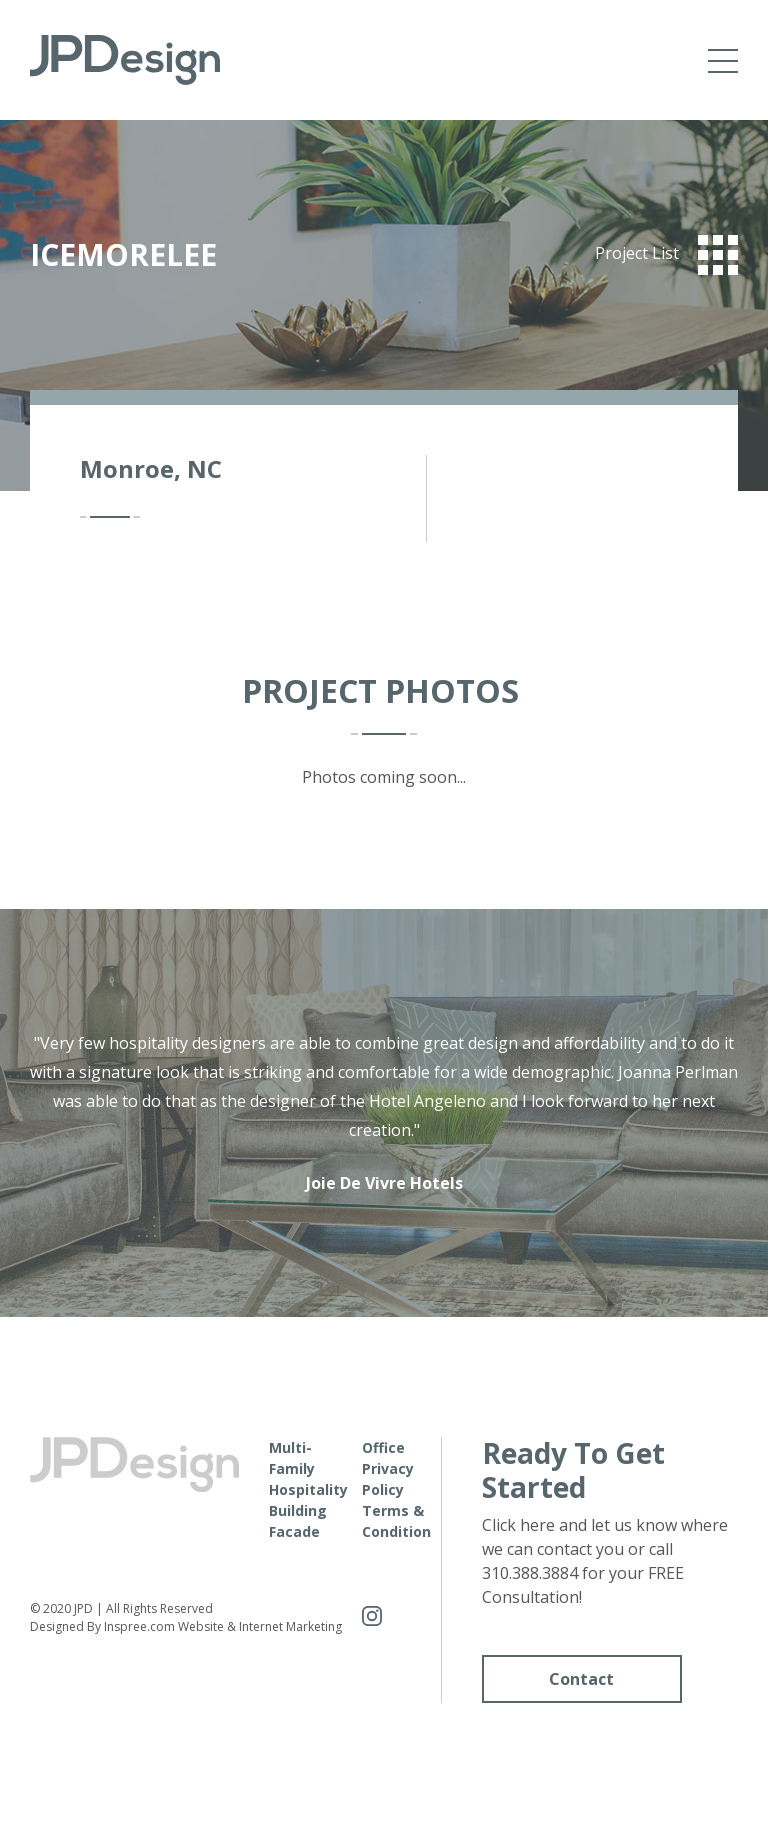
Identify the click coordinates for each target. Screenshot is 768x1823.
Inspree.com (139, 1626)
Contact (581, 1679)
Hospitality (308, 1489)
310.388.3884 (530, 1573)
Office (383, 1447)
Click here (518, 1525)
